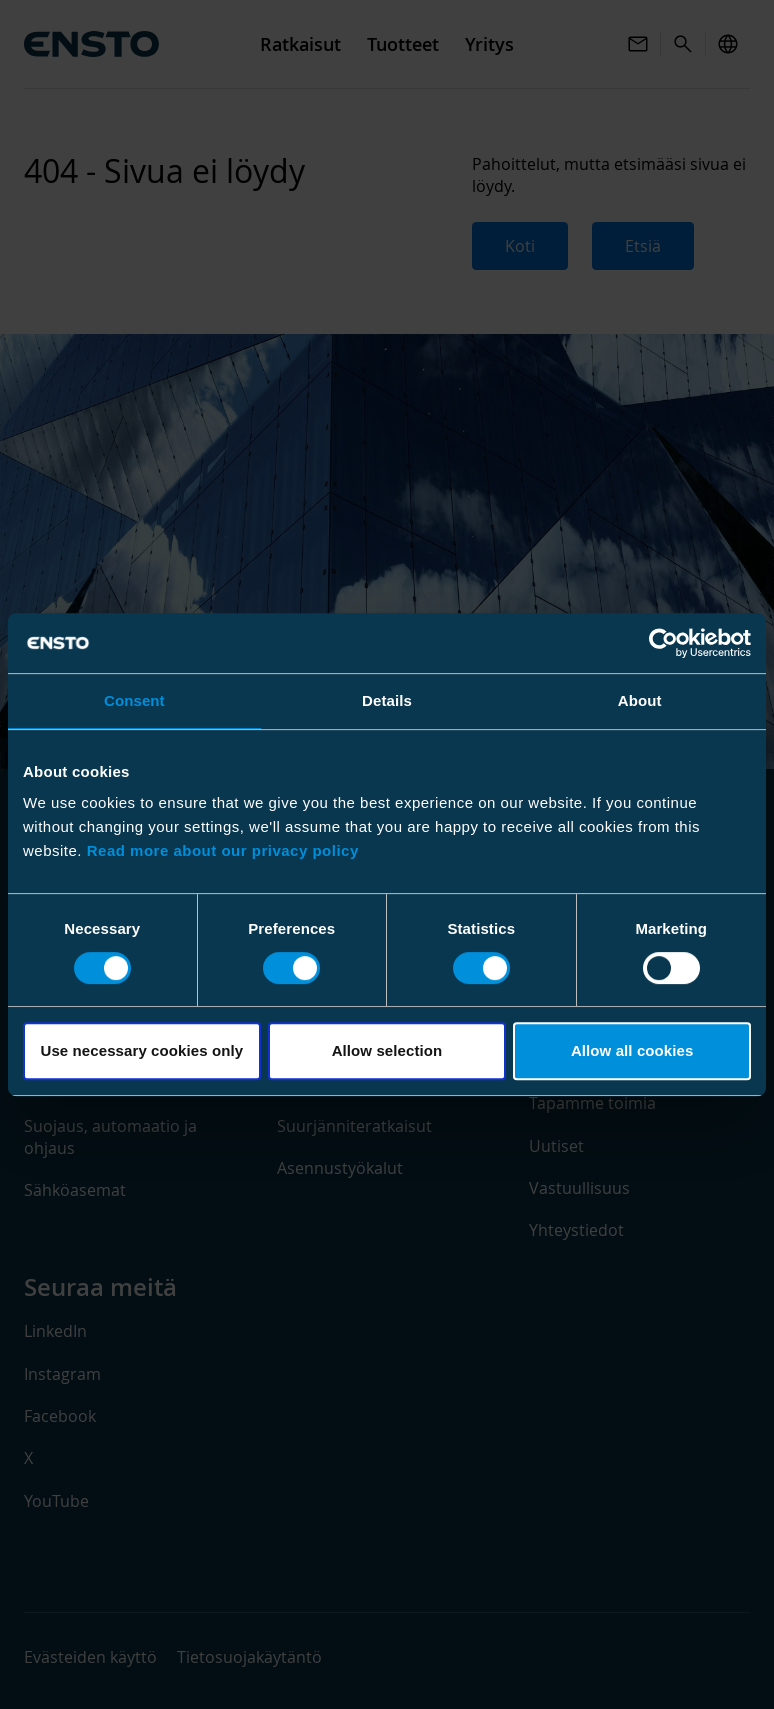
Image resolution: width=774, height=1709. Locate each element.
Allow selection (387, 1050)
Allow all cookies (632, 1050)
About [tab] (640, 700)
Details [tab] (387, 700)
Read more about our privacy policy (223, 850)
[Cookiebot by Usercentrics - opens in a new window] (663, 643)
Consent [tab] (134, 700)
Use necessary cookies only (141, 1050)
